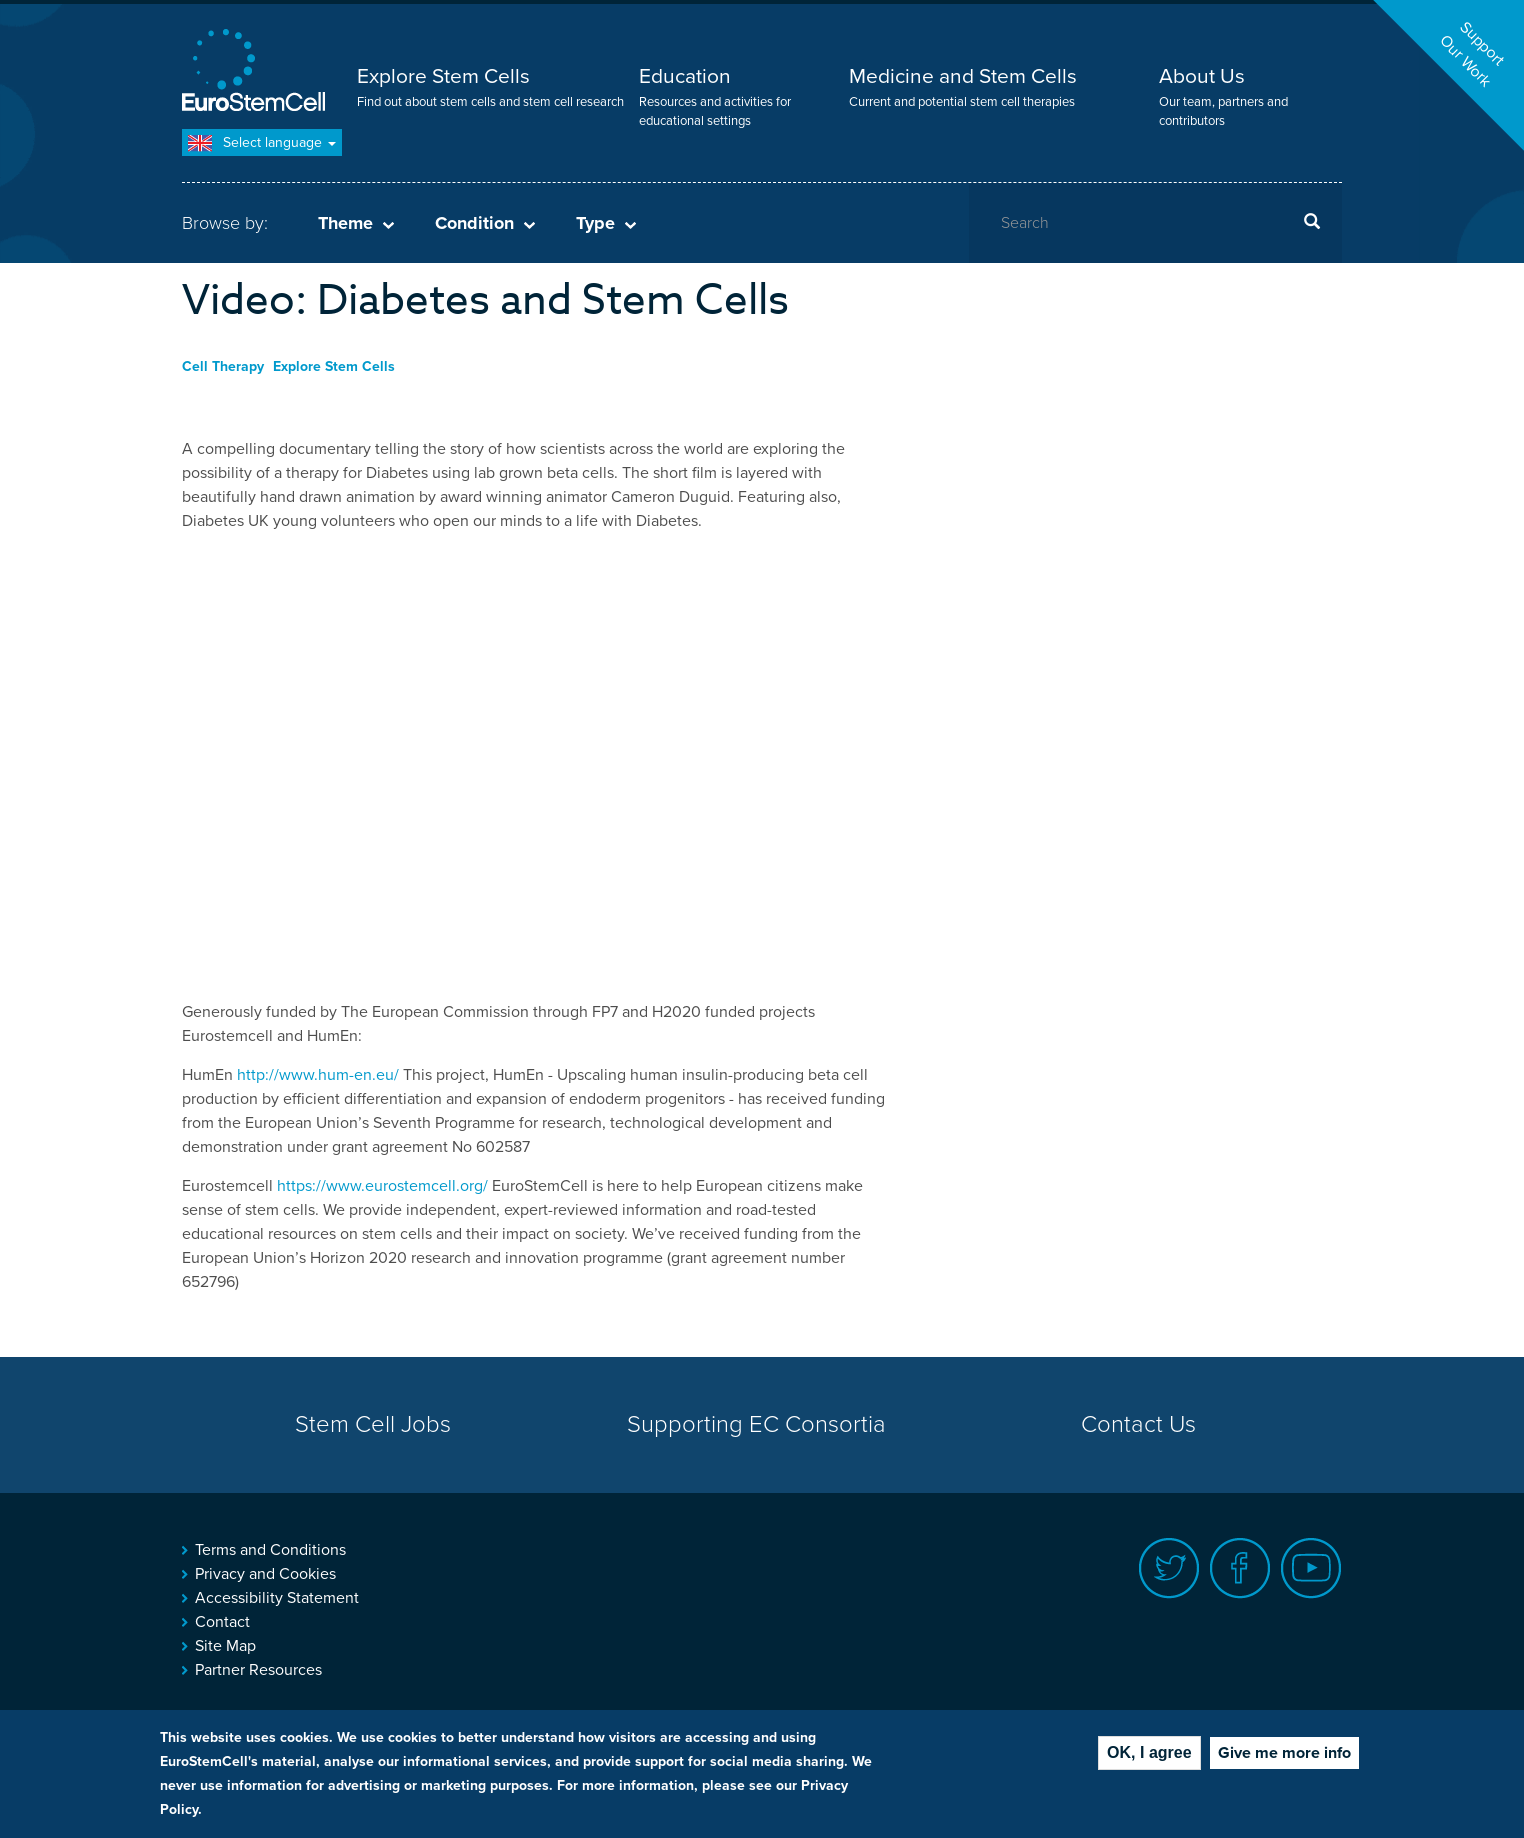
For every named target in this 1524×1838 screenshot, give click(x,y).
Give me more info (1284, 1753)
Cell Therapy (223, 366)
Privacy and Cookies (265, 1574)
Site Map (225, 1646)
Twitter (1169, 1568)
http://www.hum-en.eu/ (318, 1075)
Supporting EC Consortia (756, 1424)
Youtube (1311, 1568)
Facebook (1240, 1568)
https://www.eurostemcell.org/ (382, 1186)
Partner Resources (258, 1670)
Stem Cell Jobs (373, 1424)
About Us (1202, 76)
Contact (222, 1622)
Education (685, 76)
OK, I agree (1149, 1752)
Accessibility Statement (277, 1598)
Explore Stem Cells (443, 76)
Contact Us (1138, 1424)
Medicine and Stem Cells (963, 76)
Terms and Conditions (270, 1550)
